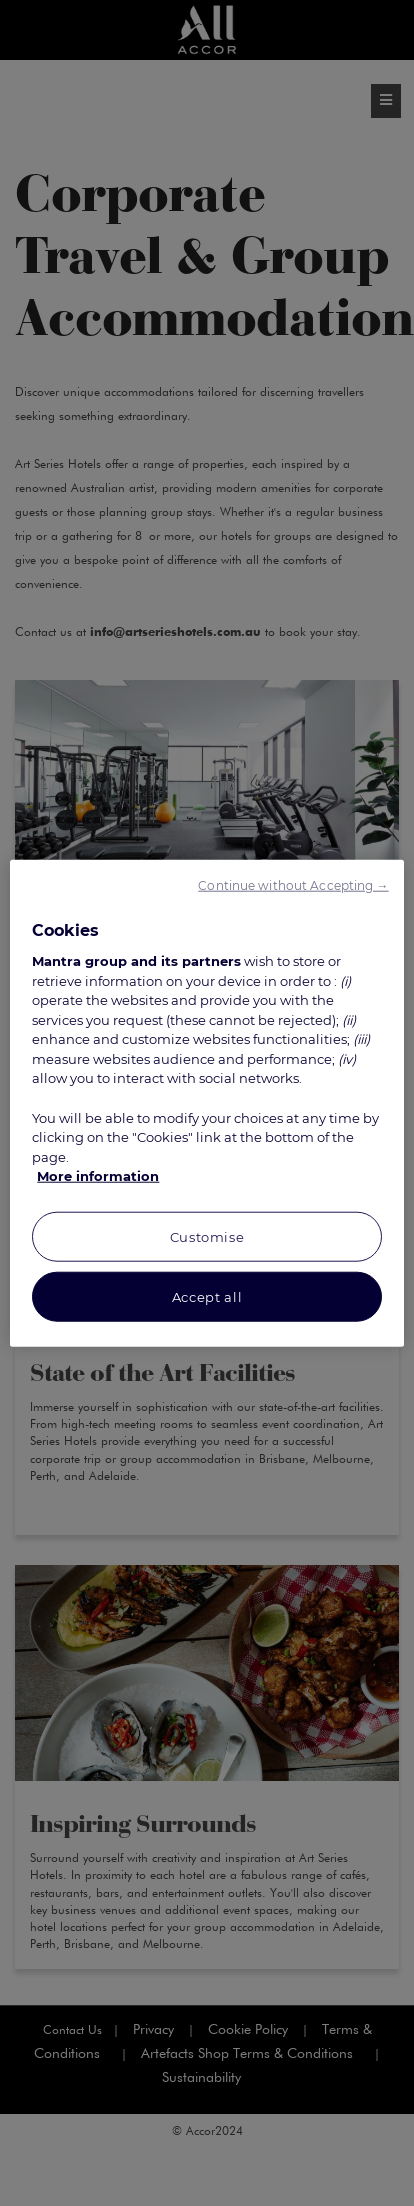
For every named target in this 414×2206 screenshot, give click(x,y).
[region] (206, 1103)
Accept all (207, 1296)
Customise (207, 1236)
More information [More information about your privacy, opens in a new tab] (98, 1176)
